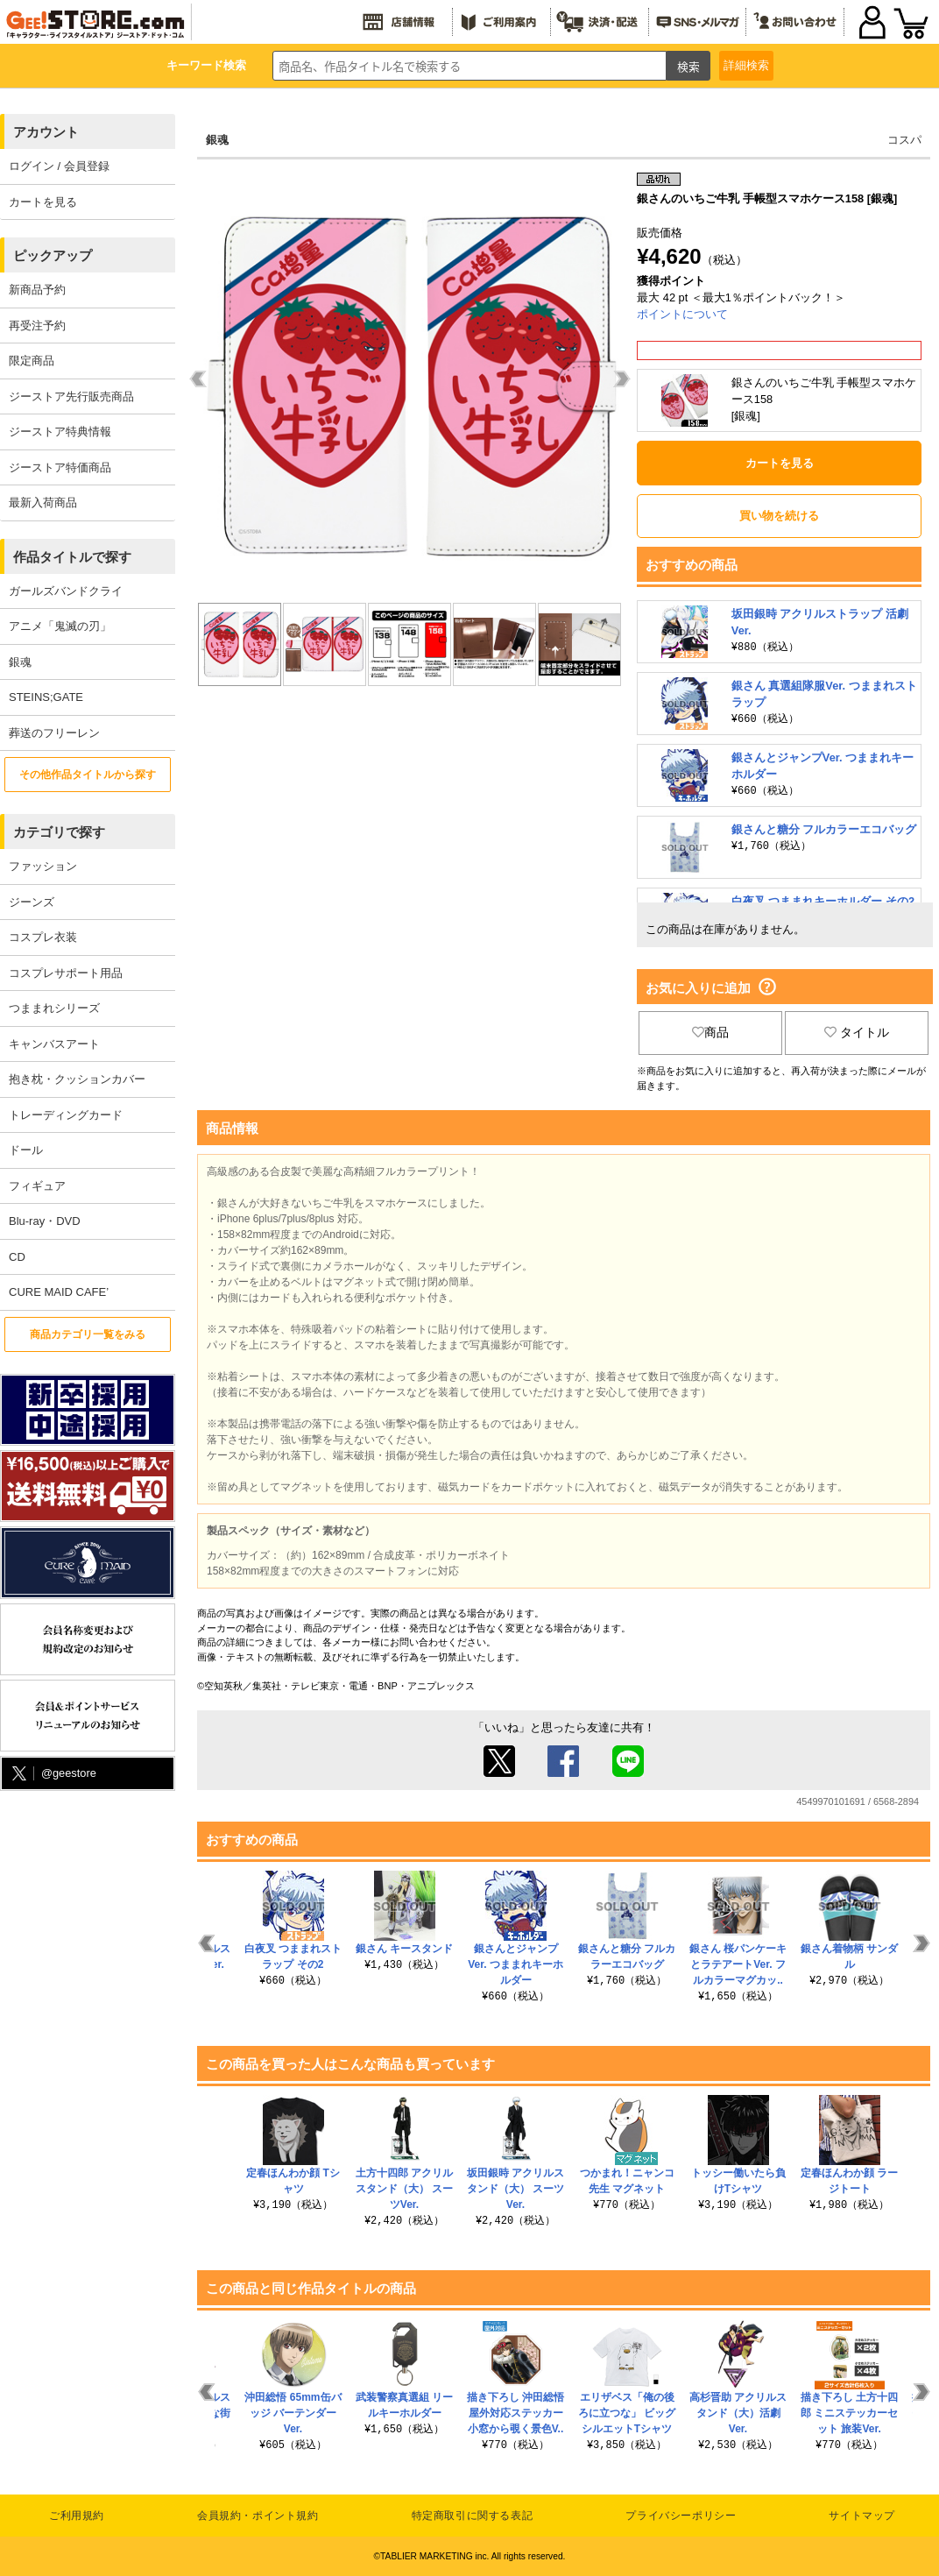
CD (17, 1256)
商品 (710, 1032)
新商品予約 (37, 289)
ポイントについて (682, 314)
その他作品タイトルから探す (87, 774)
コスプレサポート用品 (66, 973)
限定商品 (31, 360)
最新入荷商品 (43, 502)
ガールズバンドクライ (66, 591)
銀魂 (20, 662)
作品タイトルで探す (72, 556)
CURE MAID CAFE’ (59, 1292)
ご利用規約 (76, 2515)
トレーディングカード (66, 1115)
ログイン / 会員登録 (59, 166)
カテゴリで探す (59, 831)
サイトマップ (862, 2515)
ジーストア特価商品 (60, 467)
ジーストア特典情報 (60, 431)
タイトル (856, 1032)
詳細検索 (746, 65)
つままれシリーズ (54, 1008)
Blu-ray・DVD (45, 1221)
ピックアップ (52, 255)
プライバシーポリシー (680, 2515)
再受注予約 (37, 325)
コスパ (904, 139)
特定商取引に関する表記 (472, 2515)
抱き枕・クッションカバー (77, 1079)
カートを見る (43, 202)
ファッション (43, 866)
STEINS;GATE (46, 697)
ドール (26, 1150)
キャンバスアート (54, 1044)
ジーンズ (31, 902)
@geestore (52, 1773)
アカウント (46, 131)
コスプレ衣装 (43, 937)
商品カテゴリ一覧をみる (87, 1334)
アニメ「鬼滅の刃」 (60, 626)
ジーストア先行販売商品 (71, 396)
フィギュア (37, 1185)
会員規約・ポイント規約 (258, 2515)
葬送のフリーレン (54, 733)
